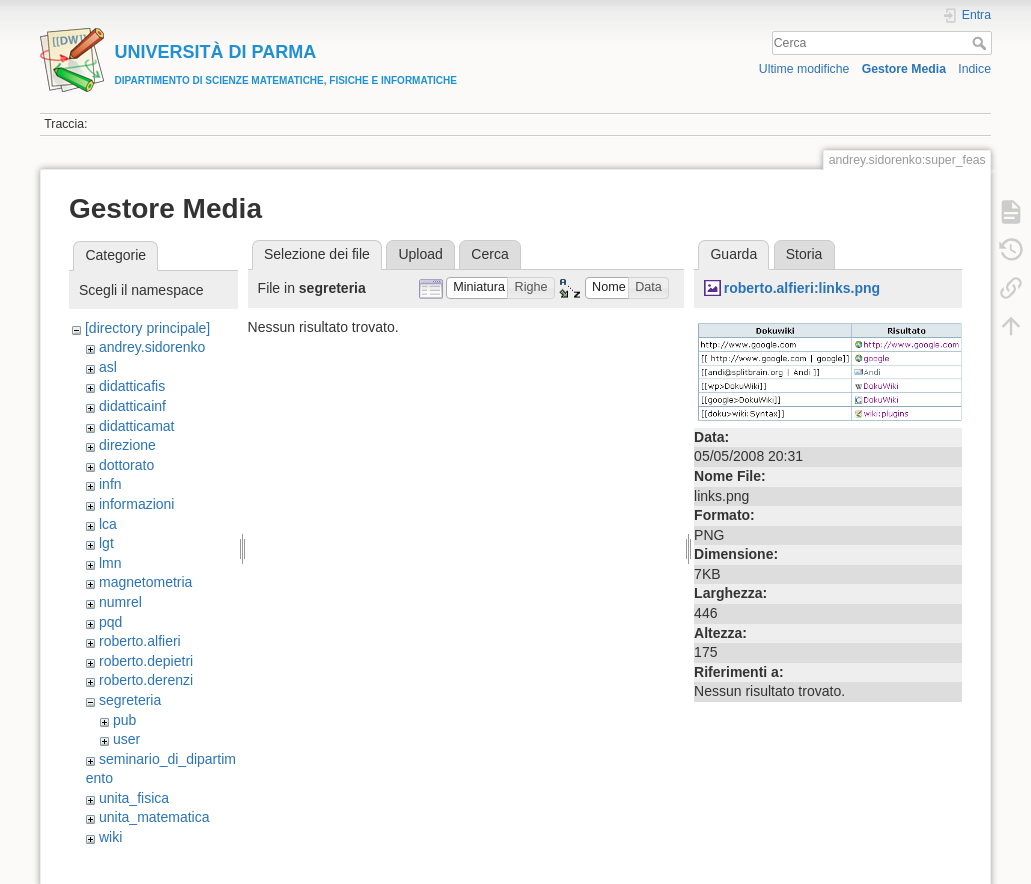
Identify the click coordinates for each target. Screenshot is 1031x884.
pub (124, 720)
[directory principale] (147, 328)
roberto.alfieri (140, 641)
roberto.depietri (146, 661)
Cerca (981, 43)
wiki (110, 837)
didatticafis (132, 386)
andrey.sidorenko (152, 347)
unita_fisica (134, 798)
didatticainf (132, 406)
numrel (120, 602)
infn (110, 484)
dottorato (126, 465)
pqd (110, 622)
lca (108, 524)
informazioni (136, 504)
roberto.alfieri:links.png (802, 288)
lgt (106, 543)
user (126, 739)
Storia (804, 254)
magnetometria (145, 582)
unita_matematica (154, 817)
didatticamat (136, 426)
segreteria (130, 700)
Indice (974, 69)
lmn (110, 563)
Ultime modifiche (804, 69)
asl (108, 367)
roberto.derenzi (146, 680)
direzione (127, 445)
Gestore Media (904, 69)
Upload (420, 254)
